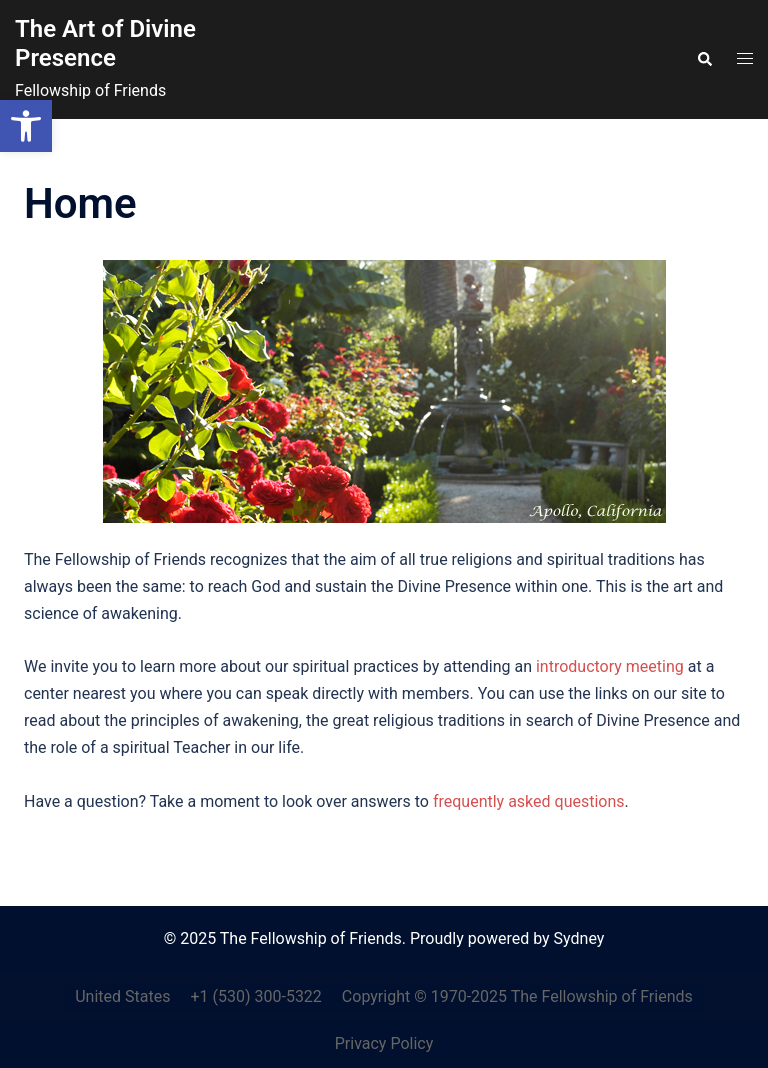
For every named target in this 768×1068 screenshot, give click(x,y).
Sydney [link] (579, 938)
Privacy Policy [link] (384, 1043)
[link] (26, 126)
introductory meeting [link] (610, 666)
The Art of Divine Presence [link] (105, 43)
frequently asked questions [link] (529, 801)
